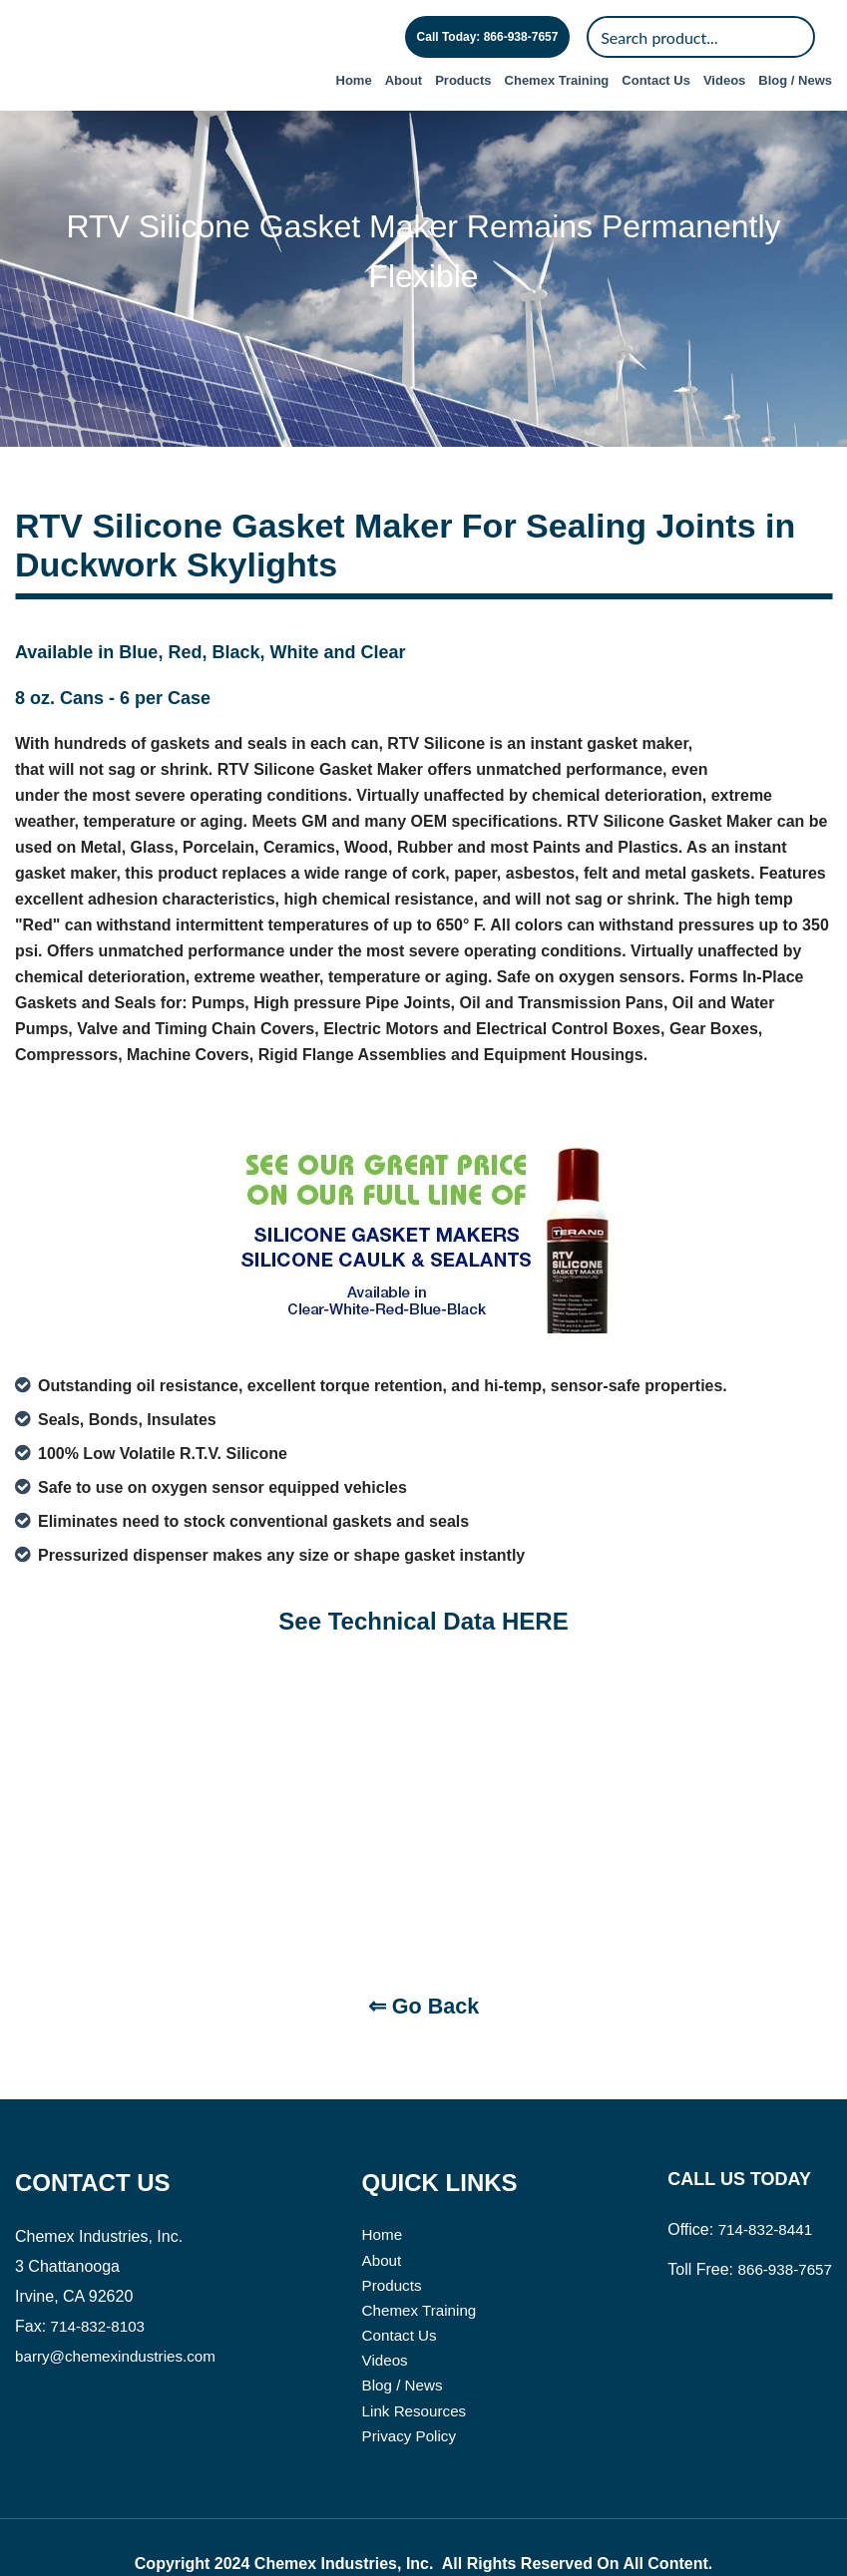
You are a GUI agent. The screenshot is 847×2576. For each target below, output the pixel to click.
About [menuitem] (404, 80)
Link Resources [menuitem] (414, 2375)
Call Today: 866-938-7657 (488, 37)
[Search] (701, 37)
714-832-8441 (762, 2188)
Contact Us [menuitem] (656, 80)
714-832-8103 (101, 2285)
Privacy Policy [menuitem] (409, 2400)
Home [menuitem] (354, 80)
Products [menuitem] (463, 80)
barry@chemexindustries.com (120, 2315)
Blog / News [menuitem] (795, 80)
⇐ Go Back (423, 1966)
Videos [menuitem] (724, 80)
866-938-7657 (782, 2228)
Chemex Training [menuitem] (557, 80)
